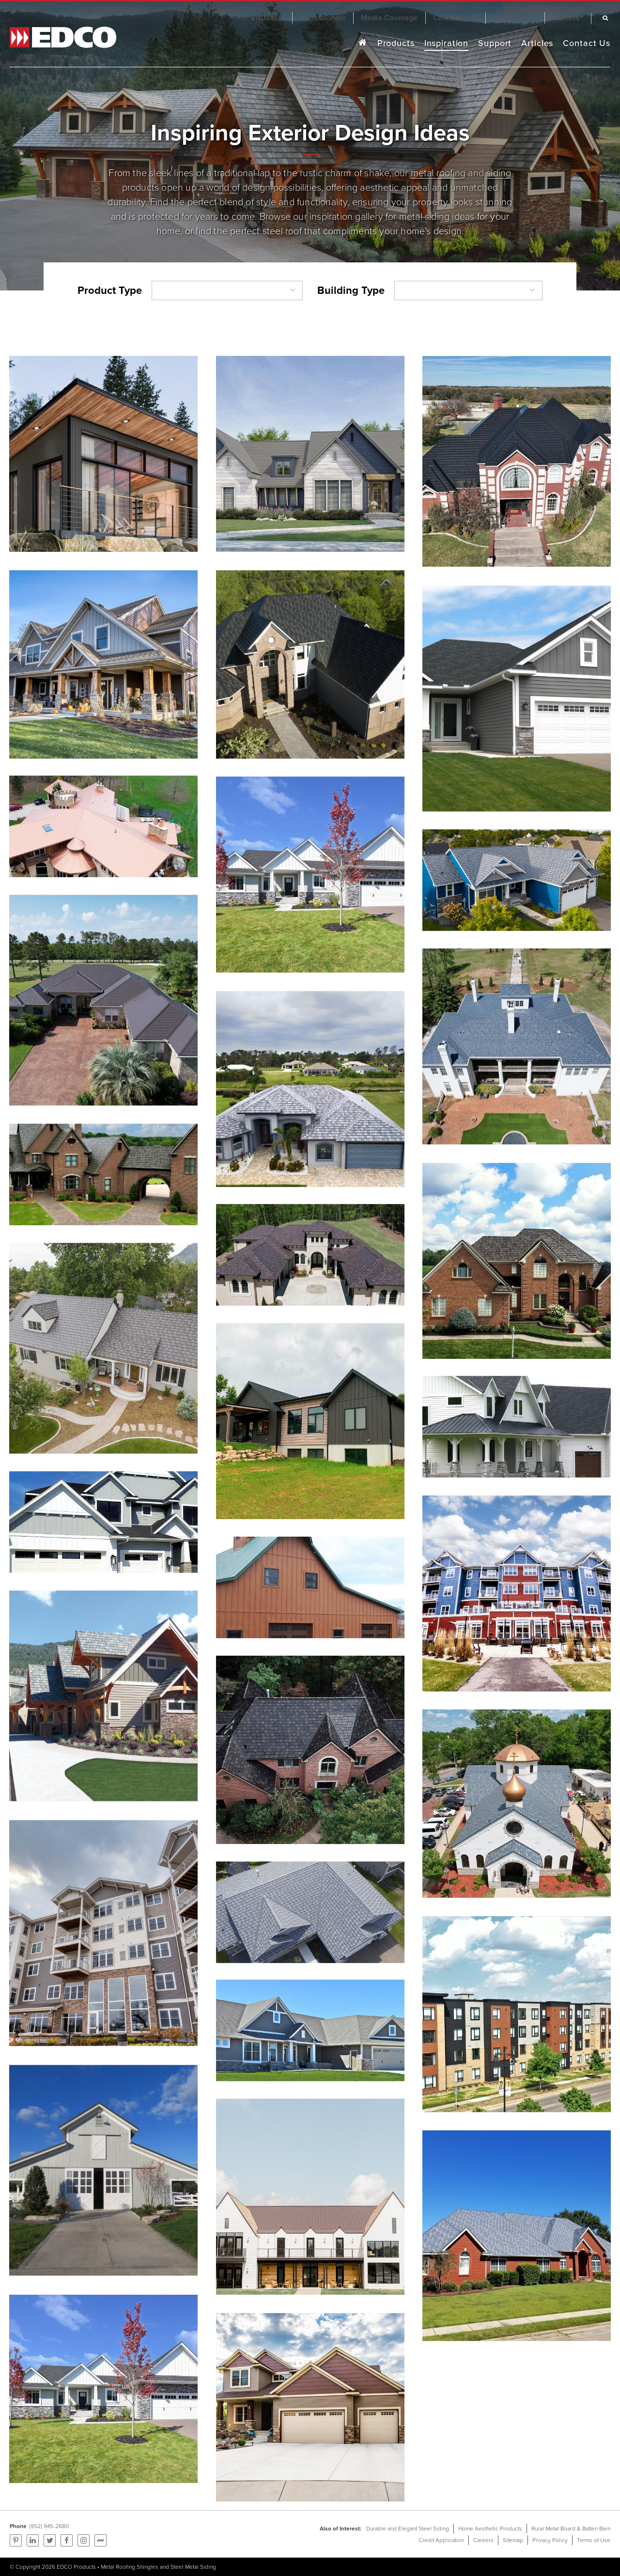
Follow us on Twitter (50, 2540)
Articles (537, 43)
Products (396, 43)
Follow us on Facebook (67, 2540)
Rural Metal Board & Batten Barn (570, 2528)
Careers (483, 2540)
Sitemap (513, 2540)
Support (495, 43)
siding (498, 173)
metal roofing (438, 173)
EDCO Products (76, 2566)
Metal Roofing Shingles (129, 2566)
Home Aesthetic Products (490, 2528)
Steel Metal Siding (193, 2566)
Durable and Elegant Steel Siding (407, 2528)
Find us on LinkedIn (33, 2540)
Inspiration (446, 43)
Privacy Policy (550, 2540)
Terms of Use (593, 2540)
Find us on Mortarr (100, 2540)
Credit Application (441, 2540)
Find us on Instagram (84, 2540)
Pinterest (16, 2540)
